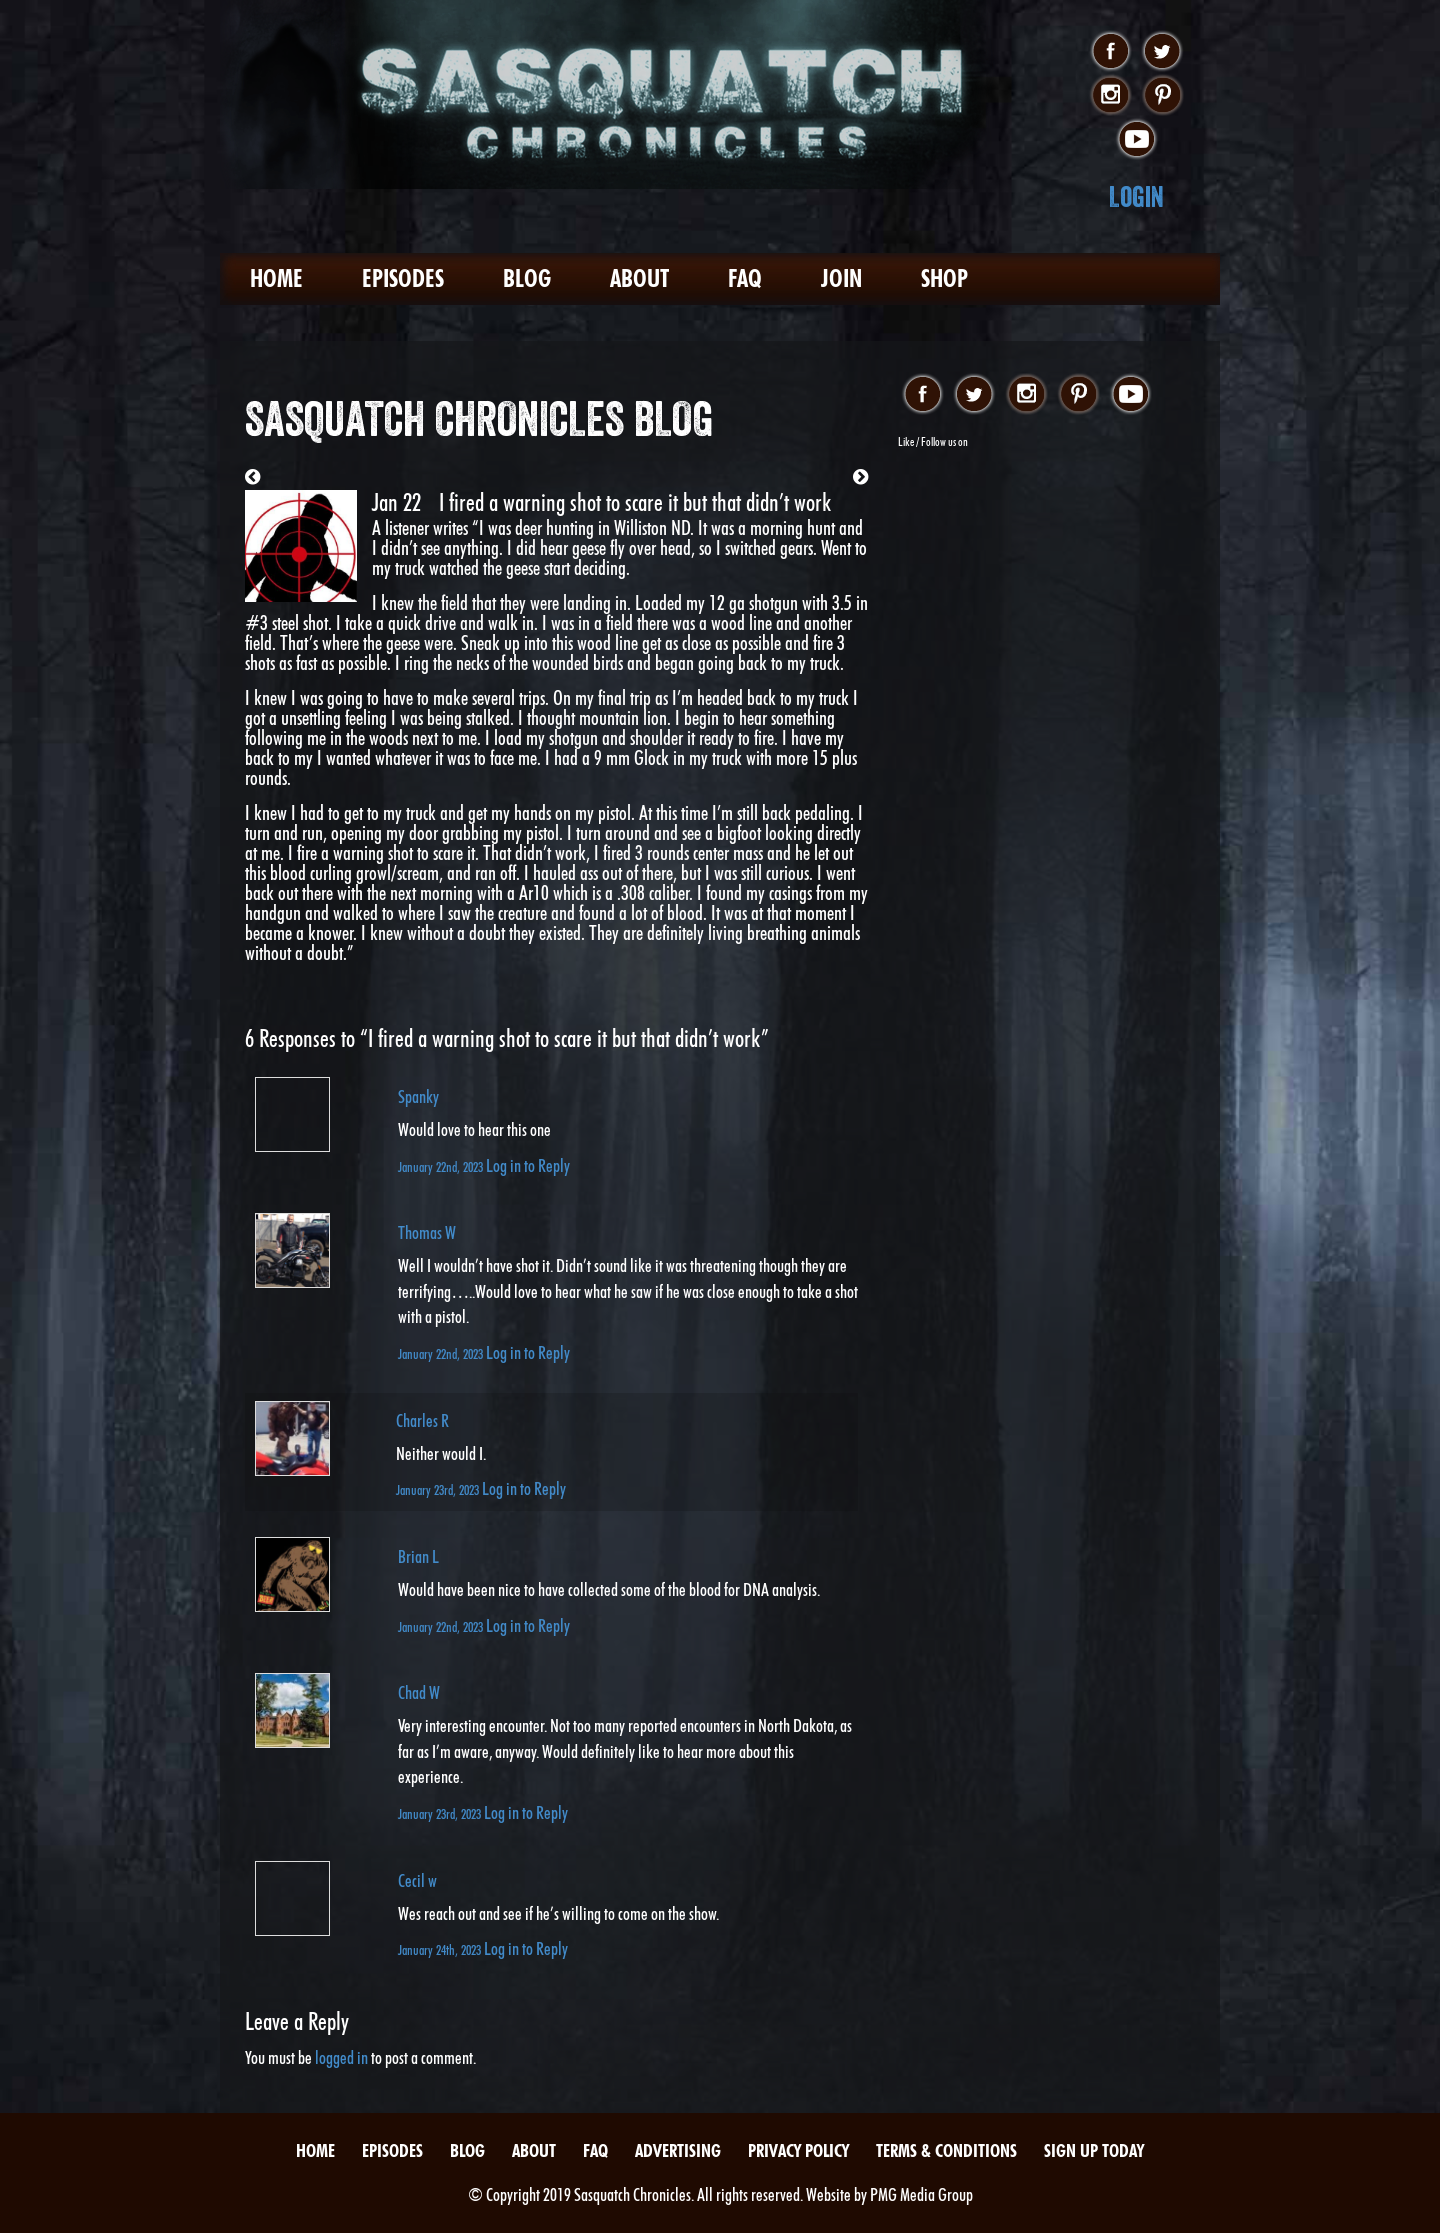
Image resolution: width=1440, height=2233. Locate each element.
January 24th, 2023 (441, 1949)
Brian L (418, 1556)
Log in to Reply (528, 1165)
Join (841, 278)
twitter (1162, 52)
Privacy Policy (798, 2150)
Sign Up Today (1094, 2150)
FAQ (745, 278)
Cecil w (417, 1880)
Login (1136, 196)
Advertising (678, 2150)
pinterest (1162, 96)
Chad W (419, 1692)
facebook (1110, 52)
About (639, 278)
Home (276, 278)
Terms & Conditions (946, 2150)
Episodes (403, 278)
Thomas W (427, 1232)
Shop (944, 278)
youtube (1136, 140)
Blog (527, 278)
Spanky (418, 1096)
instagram (1110, 96)
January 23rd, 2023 (439, 1489)
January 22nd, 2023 (442, 1166)
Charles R (422, 1420)
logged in (341, 2057)
